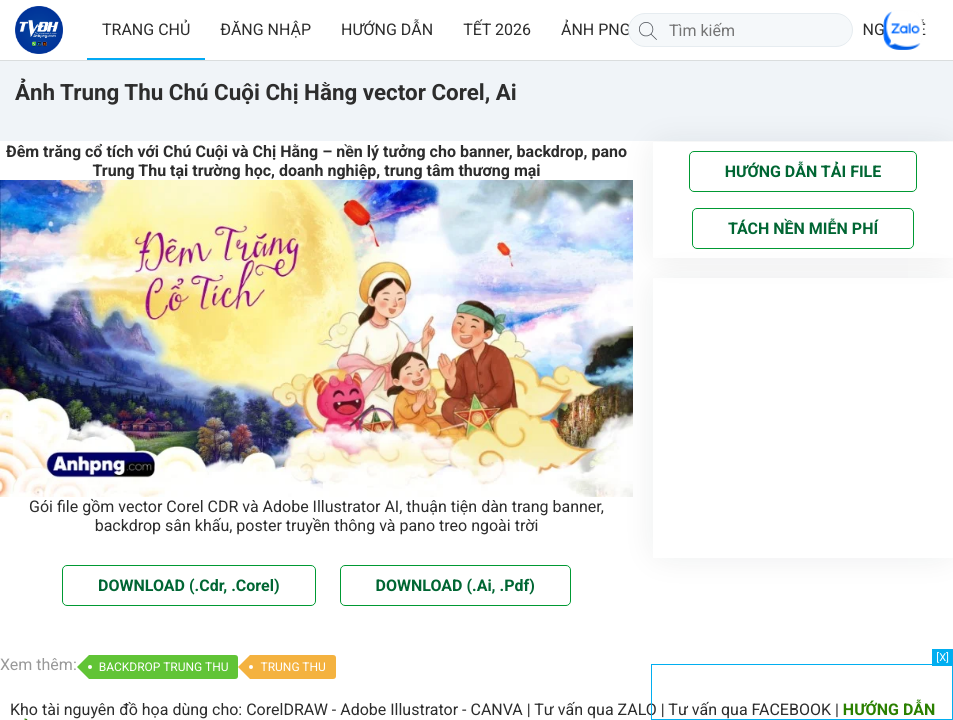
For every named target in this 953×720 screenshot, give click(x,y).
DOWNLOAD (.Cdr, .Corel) (188, 585)
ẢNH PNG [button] (596, 29)
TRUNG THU (292, 667)
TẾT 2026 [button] (497, 29)
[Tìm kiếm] (648, 30)
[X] (942, 657)
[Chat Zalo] (903, 30)
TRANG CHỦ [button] (146, 29)
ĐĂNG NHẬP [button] (265, 29)
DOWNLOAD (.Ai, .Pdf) (455, 585)
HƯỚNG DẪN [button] (387, 29)
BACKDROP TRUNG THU (164, 667)
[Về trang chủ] (39, 30)
